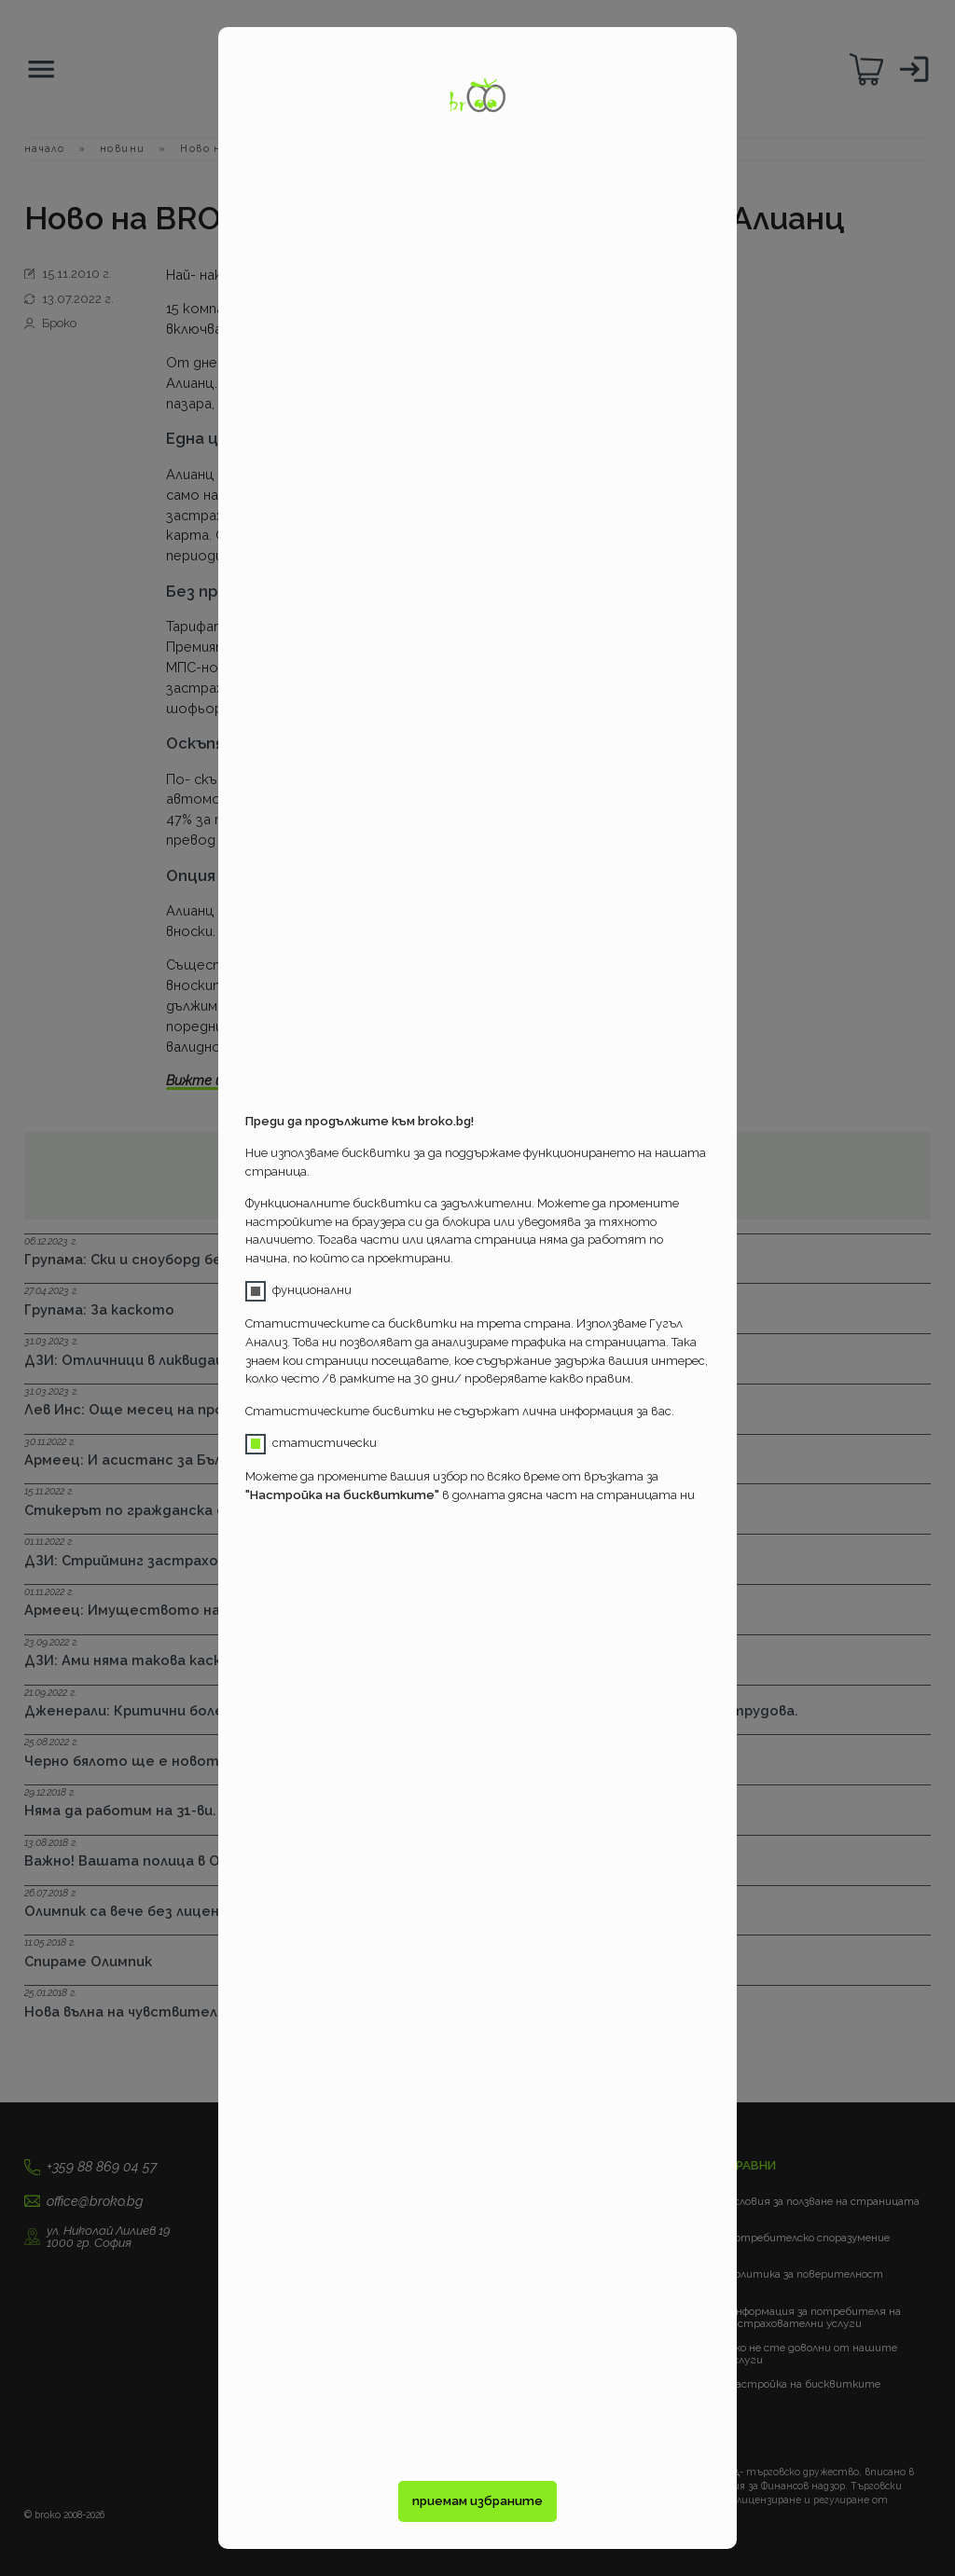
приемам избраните (477, 2501)
